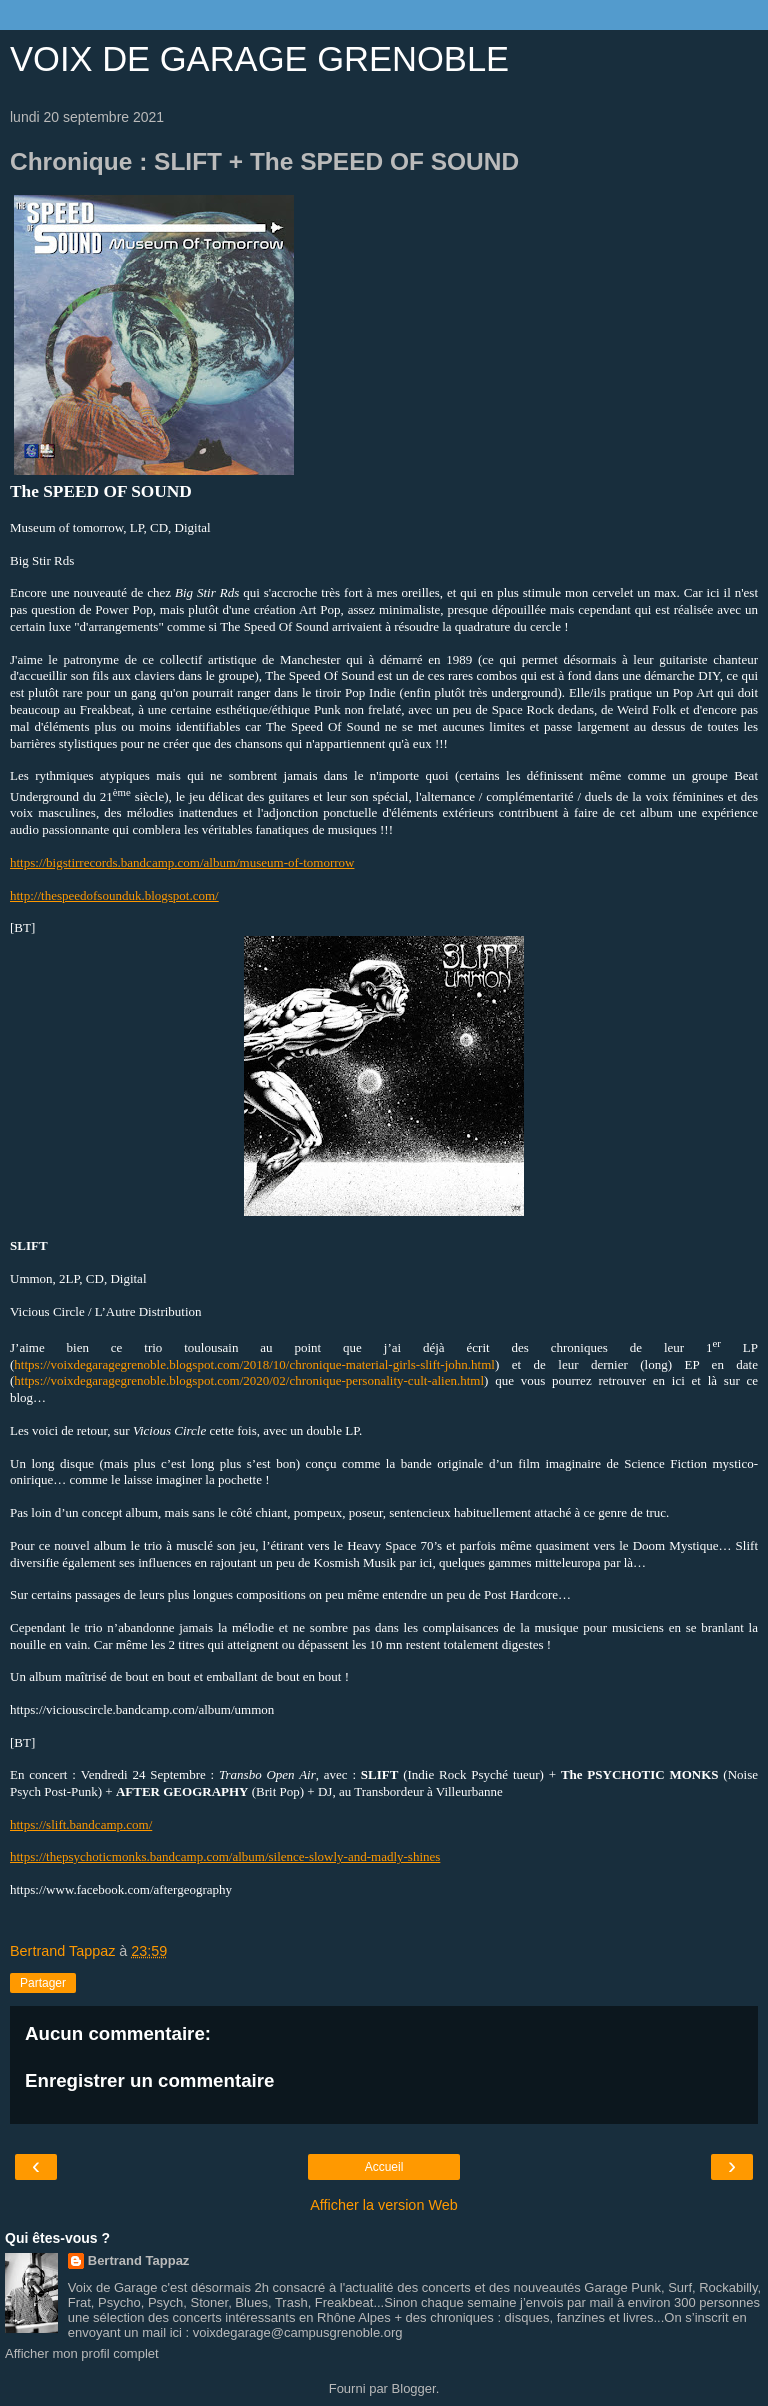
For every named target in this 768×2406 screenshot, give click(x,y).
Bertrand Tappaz (139, 2260)
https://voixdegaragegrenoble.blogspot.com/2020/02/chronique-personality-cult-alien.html (249, 1380)
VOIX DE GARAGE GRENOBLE (259, 59)
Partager (43, 1983)
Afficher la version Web (383, 2205)
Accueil (384, 2167)
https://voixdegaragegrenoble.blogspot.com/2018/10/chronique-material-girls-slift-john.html (254, 1364)
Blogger (414, 2388)
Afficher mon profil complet (82, 2353)
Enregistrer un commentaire (149, 2080)
